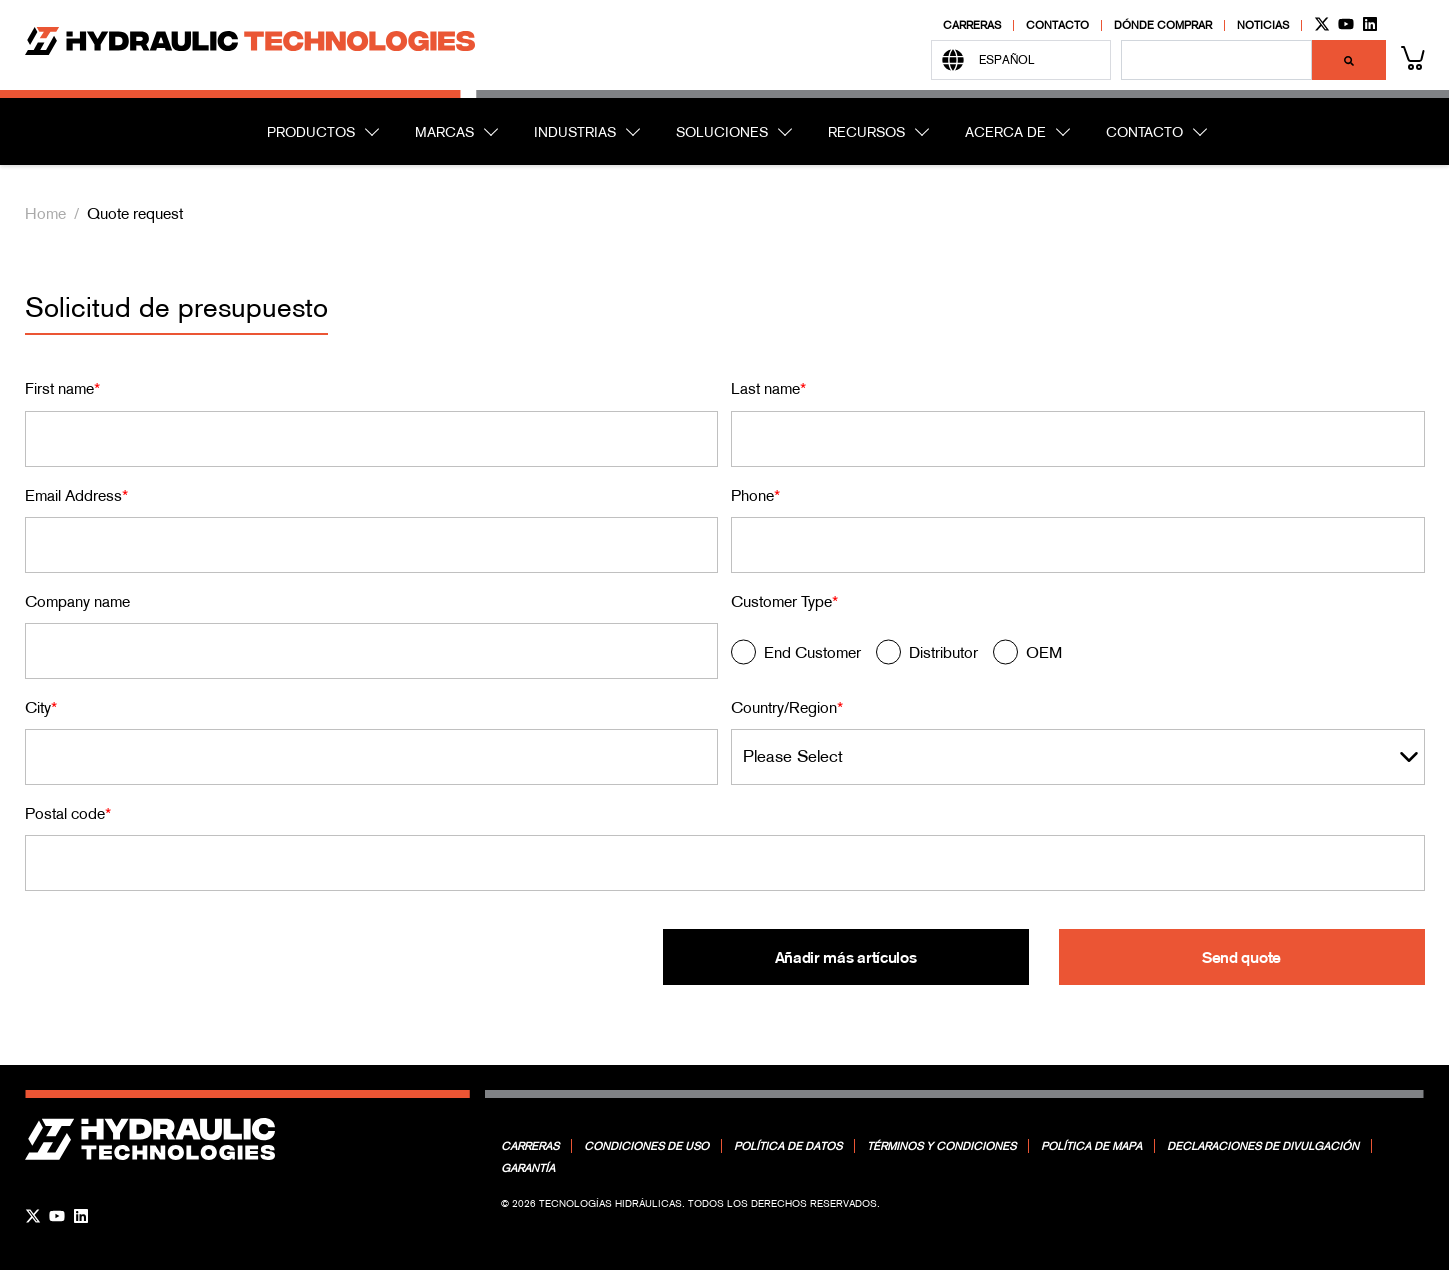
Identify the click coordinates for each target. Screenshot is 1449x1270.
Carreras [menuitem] (972, 25)
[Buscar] (1349, 60)
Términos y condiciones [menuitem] (941, 1146)
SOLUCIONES (722, 132)
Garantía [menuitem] (528, 1168)
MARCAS (444, 132)
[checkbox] (1078, 656)
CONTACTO (1144, 132)
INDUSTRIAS (575, 132)
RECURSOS (866, 132)
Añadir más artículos (845, 957)
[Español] (1021, 60)
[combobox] (1216, 60)
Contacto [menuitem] (1057, 25)
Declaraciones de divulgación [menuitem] (1263, 1146)
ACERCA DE (1005, 132)
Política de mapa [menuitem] (1091, 1146)
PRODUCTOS (311, 132)
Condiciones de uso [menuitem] (646, 1146)
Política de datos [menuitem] (788, 1146)
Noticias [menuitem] (1263, 25)
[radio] (796, 656)
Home (45, 213)
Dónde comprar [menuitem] (1163, 25)
